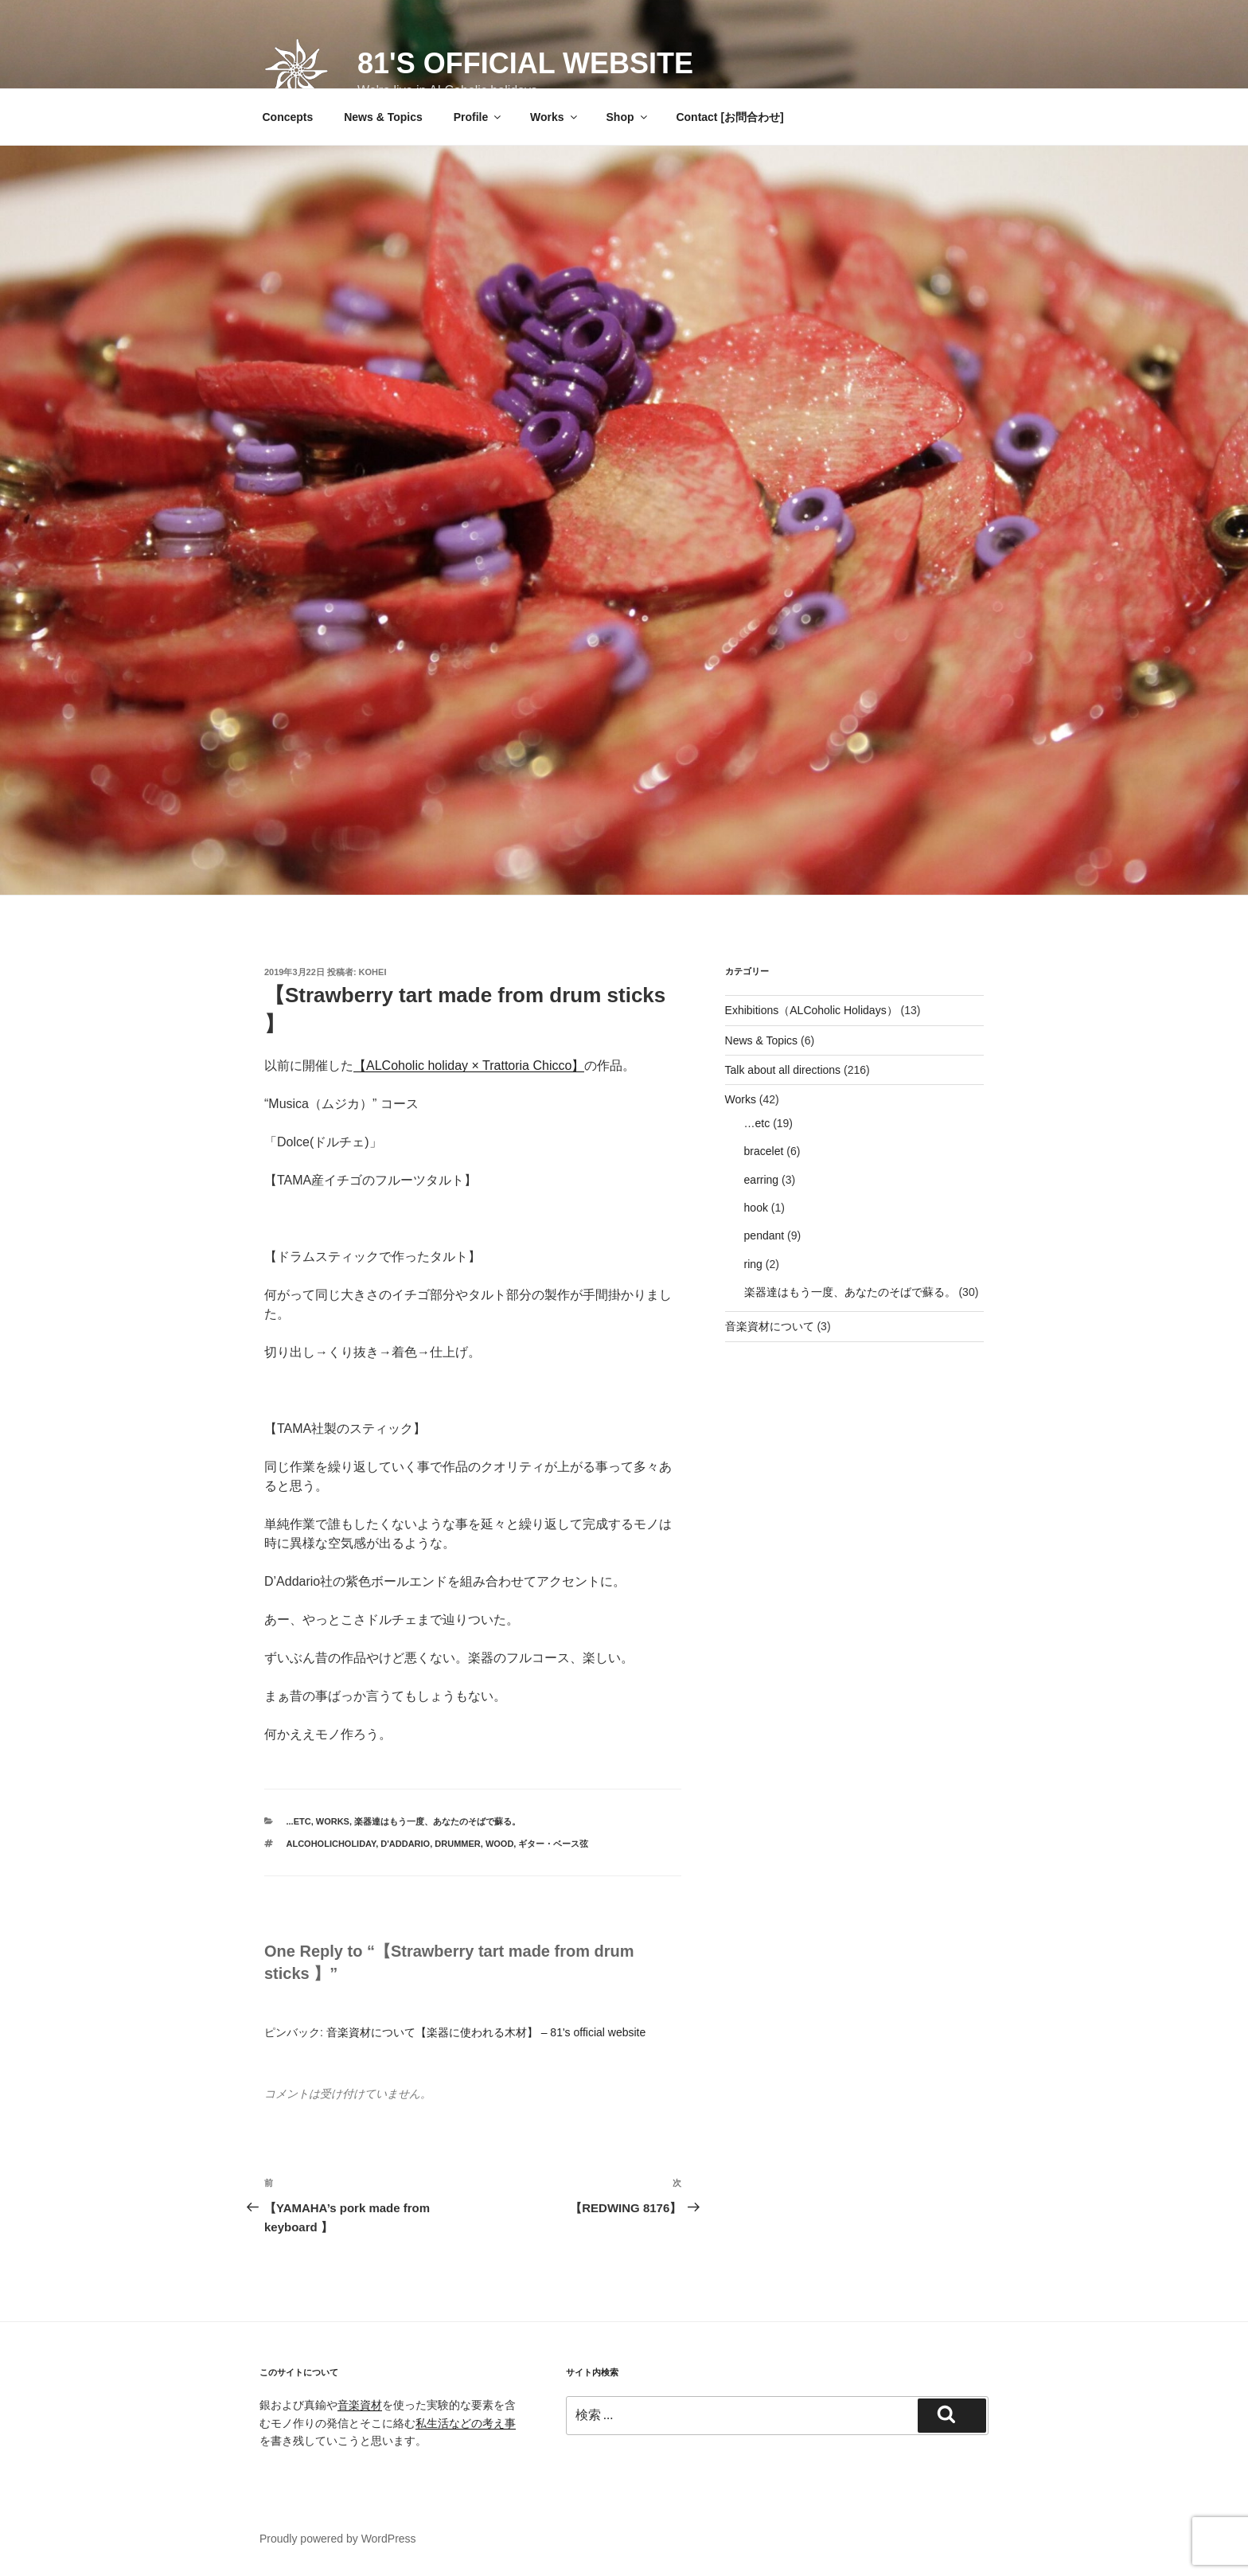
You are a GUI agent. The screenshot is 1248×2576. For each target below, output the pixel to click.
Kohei (373, 972)
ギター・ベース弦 (553, 1843)
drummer (457, 1843)
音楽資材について (769, 1326)
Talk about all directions (783, 1070)
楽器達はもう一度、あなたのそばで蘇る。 (437, 1821)
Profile (479, 117)
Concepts (288, 117)
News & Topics (383, 117)
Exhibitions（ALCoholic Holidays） (811, 1010)
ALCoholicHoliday (331, 1843)
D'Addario (405, 1843)
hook (756, 1207)
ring (753, 1264)
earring (761, 1179)
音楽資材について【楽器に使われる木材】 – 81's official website (486, 2032)
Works (554, 117)
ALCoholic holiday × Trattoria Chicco (468, 1065)
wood (499, 1843)
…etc (757, 1123)
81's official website (525, 63)
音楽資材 (359, 2404)
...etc (299, 1821)
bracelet (764, 1151)
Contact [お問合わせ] (729, 117)
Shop (627, 117)
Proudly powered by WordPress (337, 2538)
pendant (764, 1235)
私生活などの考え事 (465, 2423)
